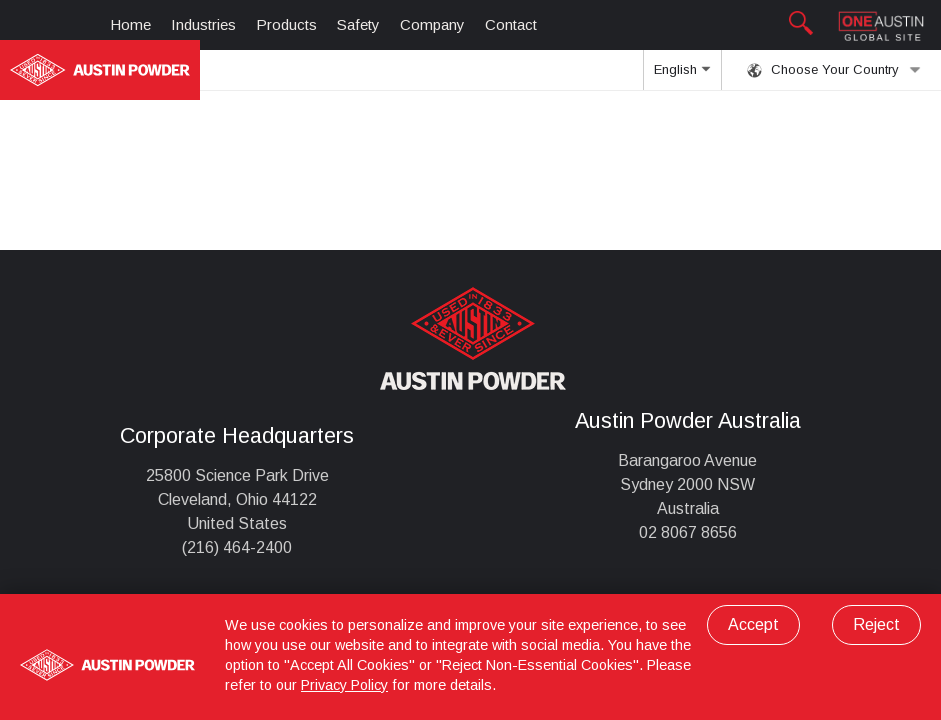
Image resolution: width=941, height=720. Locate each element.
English (682, 76)
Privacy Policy (344, 685)
